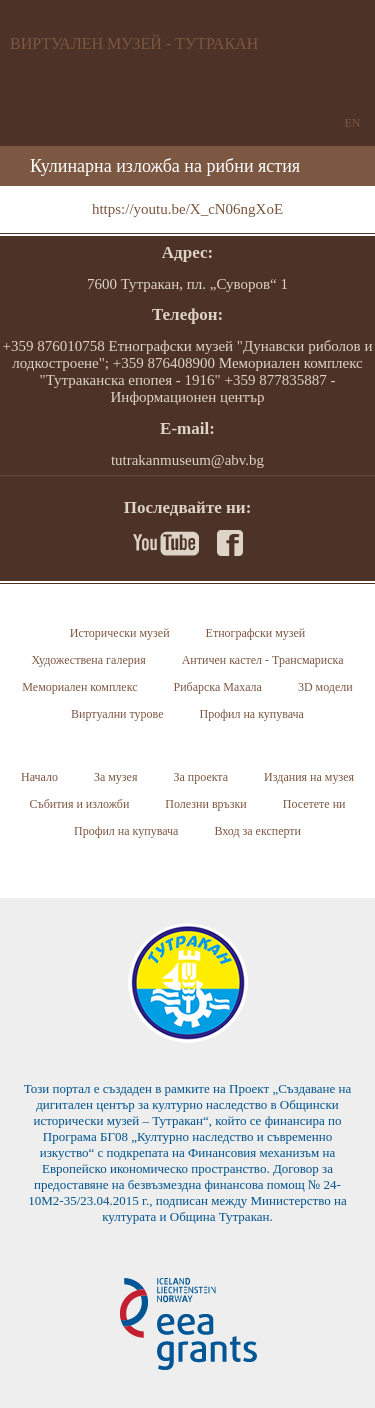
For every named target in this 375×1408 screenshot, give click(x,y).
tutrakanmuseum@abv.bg (187, 460)
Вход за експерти (257, 831)
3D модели (325, 687)
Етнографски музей (256, 633)
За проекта (200, 777)
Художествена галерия (88, 660)
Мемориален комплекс (79, 687)
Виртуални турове (117, 714)
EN (353, 123)
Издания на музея (309, 777)
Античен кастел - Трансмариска (263, 660)
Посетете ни (314, 804)
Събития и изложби (79, 804)
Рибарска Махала (218, 687)
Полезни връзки (205, 804)
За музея (116, 777)
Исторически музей (120, 633)
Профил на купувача (252, 714)
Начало (39, 777)
